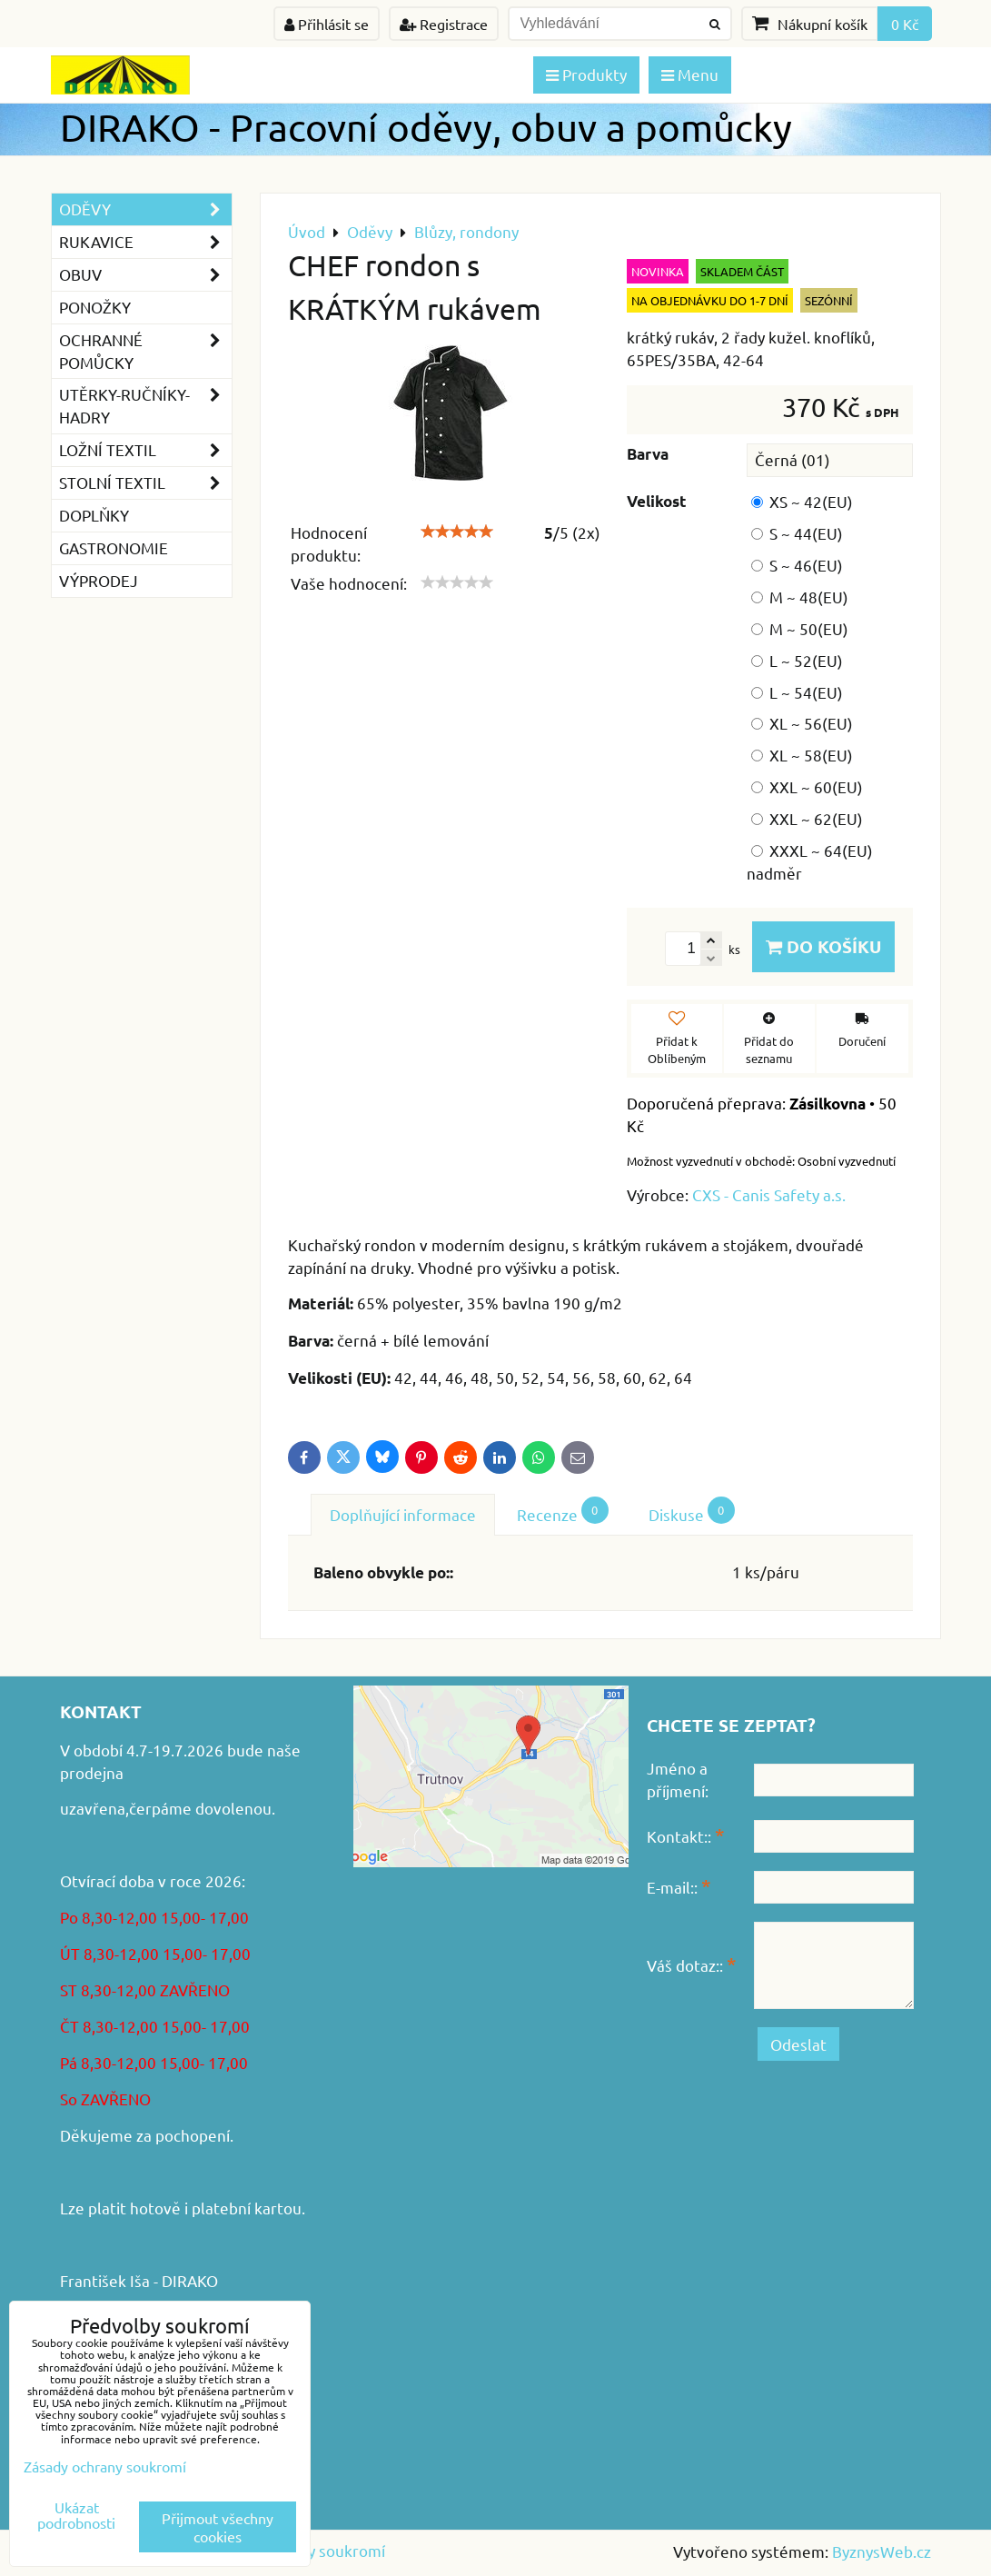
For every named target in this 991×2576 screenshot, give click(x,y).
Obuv (145, 275)
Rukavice (145, 242)
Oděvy (145, 209)
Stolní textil (145, 483)
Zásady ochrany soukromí (105, 2466)
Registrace (444, 24)
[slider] (457, 531)
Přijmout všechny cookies (217, 2527)
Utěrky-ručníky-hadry (145, 406)
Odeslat (798, 2044)
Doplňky (94, 514)
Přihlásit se (326, 24)
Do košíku (823, 946)
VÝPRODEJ (98, 580)
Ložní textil (145, 450)
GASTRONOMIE (113, 547)
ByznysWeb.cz (881, 2551)
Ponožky (95, 306)
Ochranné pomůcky (145, 351)
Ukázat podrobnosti (76, 2515)
